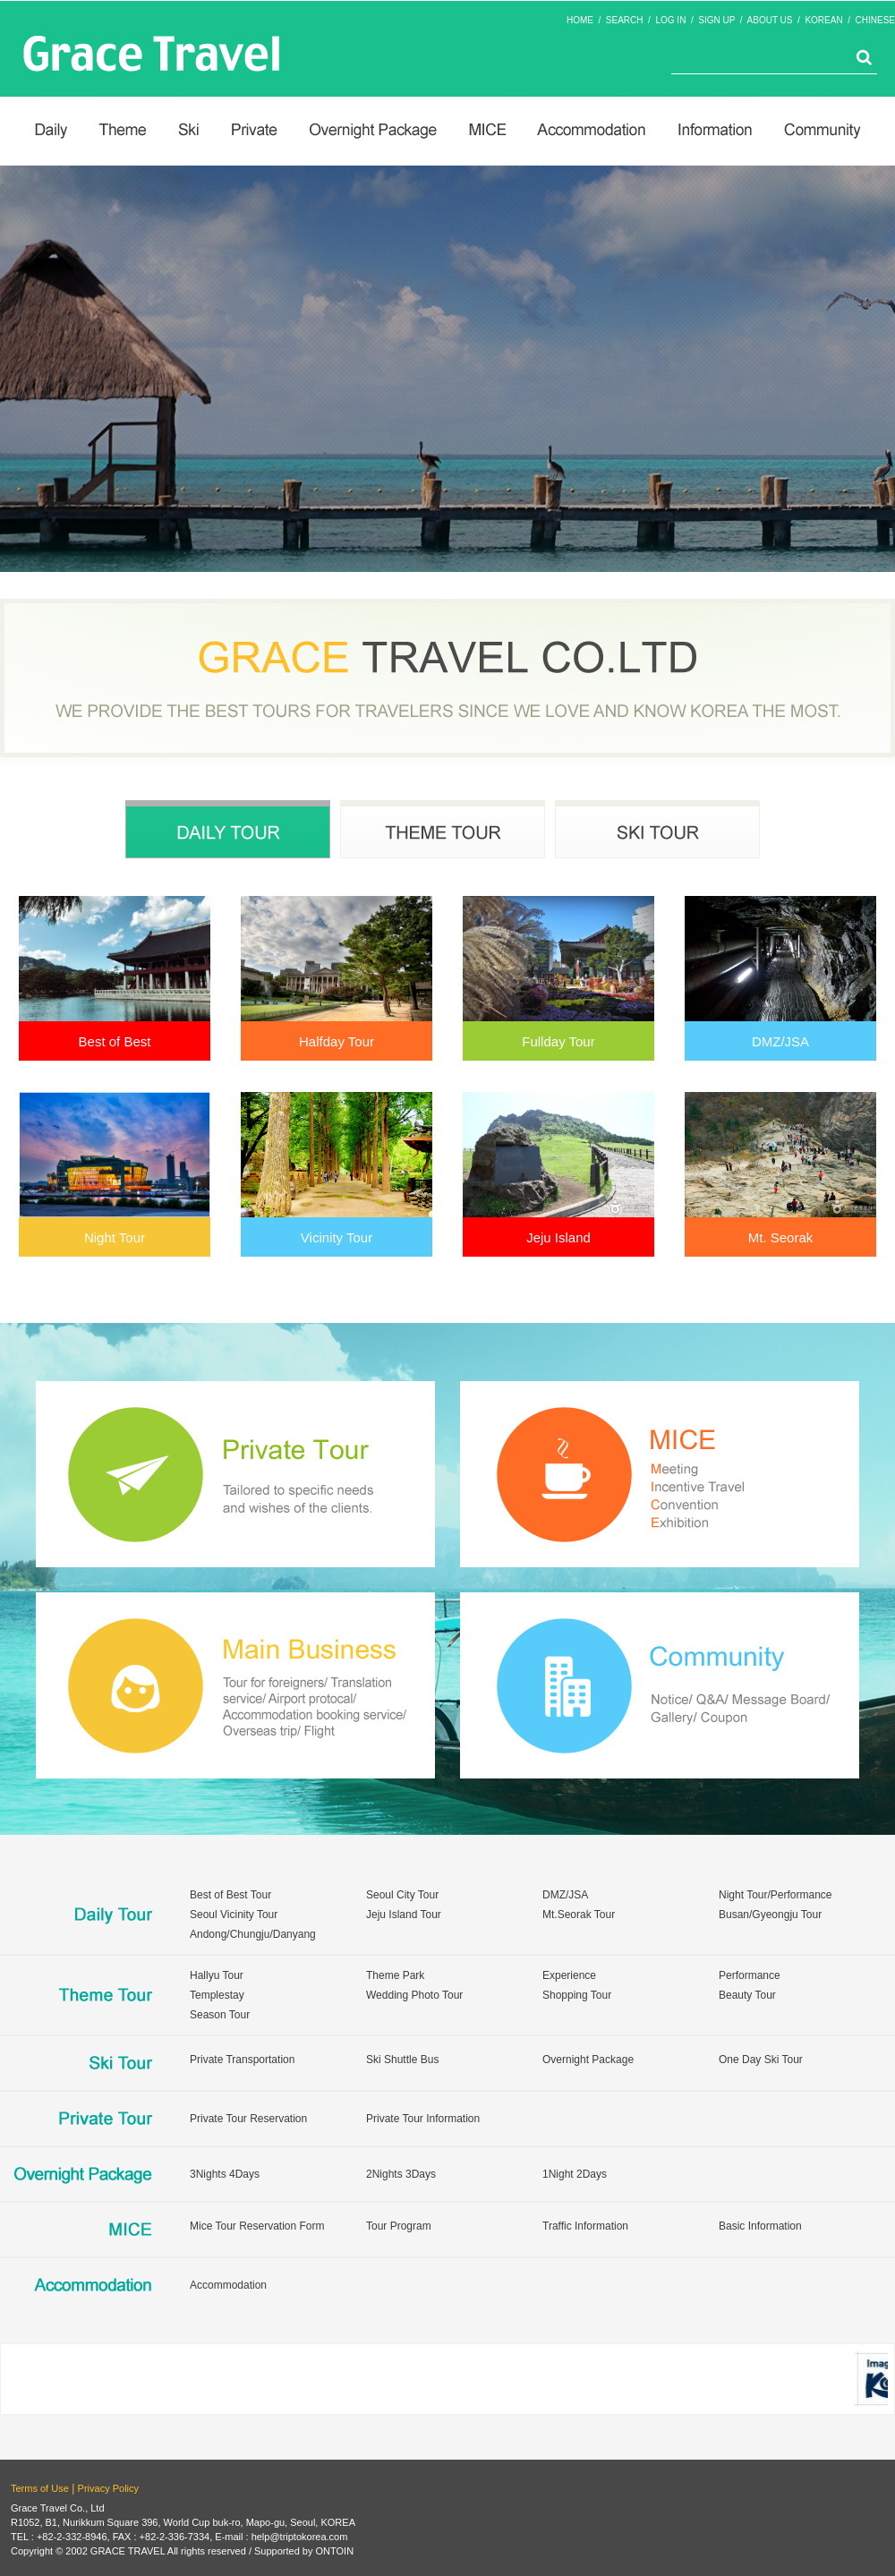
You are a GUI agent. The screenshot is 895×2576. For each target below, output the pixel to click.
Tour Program (398, 2226)
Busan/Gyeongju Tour (770, 1914)
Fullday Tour (558, 1041)
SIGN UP (716, 20)
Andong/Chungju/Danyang (253, 1934)
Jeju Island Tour (403, 1914)
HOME (580, 20)
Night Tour (114, 1237)
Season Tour (220, 2015)
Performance (749, 1975)
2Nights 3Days (401, 2174)
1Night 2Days (574, 2174)
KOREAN (823, 20)
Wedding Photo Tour (414, 1995)
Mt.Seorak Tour (578, 1914)
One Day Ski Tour (761, 2059)
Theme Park (395, 1975)
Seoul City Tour (402, 1895)
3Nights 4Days (225, 2174)
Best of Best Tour (230, 1895)
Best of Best (115, 1041)
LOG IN (670, 20)
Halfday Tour (336, 1041)
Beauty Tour (747, 1995)
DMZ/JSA (780, 1041)
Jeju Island (558, 1237)
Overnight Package (588, 2059)
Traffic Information (585, 2226)
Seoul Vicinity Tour (233, 1914)
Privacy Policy (108, 2488)
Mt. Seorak (781, 1237)
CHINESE (875, 20)
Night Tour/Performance (775, 1895)
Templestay (217, 1995)
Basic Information (760, 2226)
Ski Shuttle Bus (402, 2059)
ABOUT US (770, 20)
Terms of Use (40, 2488)
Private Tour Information (423, 2118)
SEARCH (625, 20)
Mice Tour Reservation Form (257, 2226)
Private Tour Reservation (248, 2118)
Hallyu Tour (216, 1975)
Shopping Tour (576, 1995)
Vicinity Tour (336, 1237)
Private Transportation (242, 2059)
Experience (569, 1975)
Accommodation (228, 2285)
